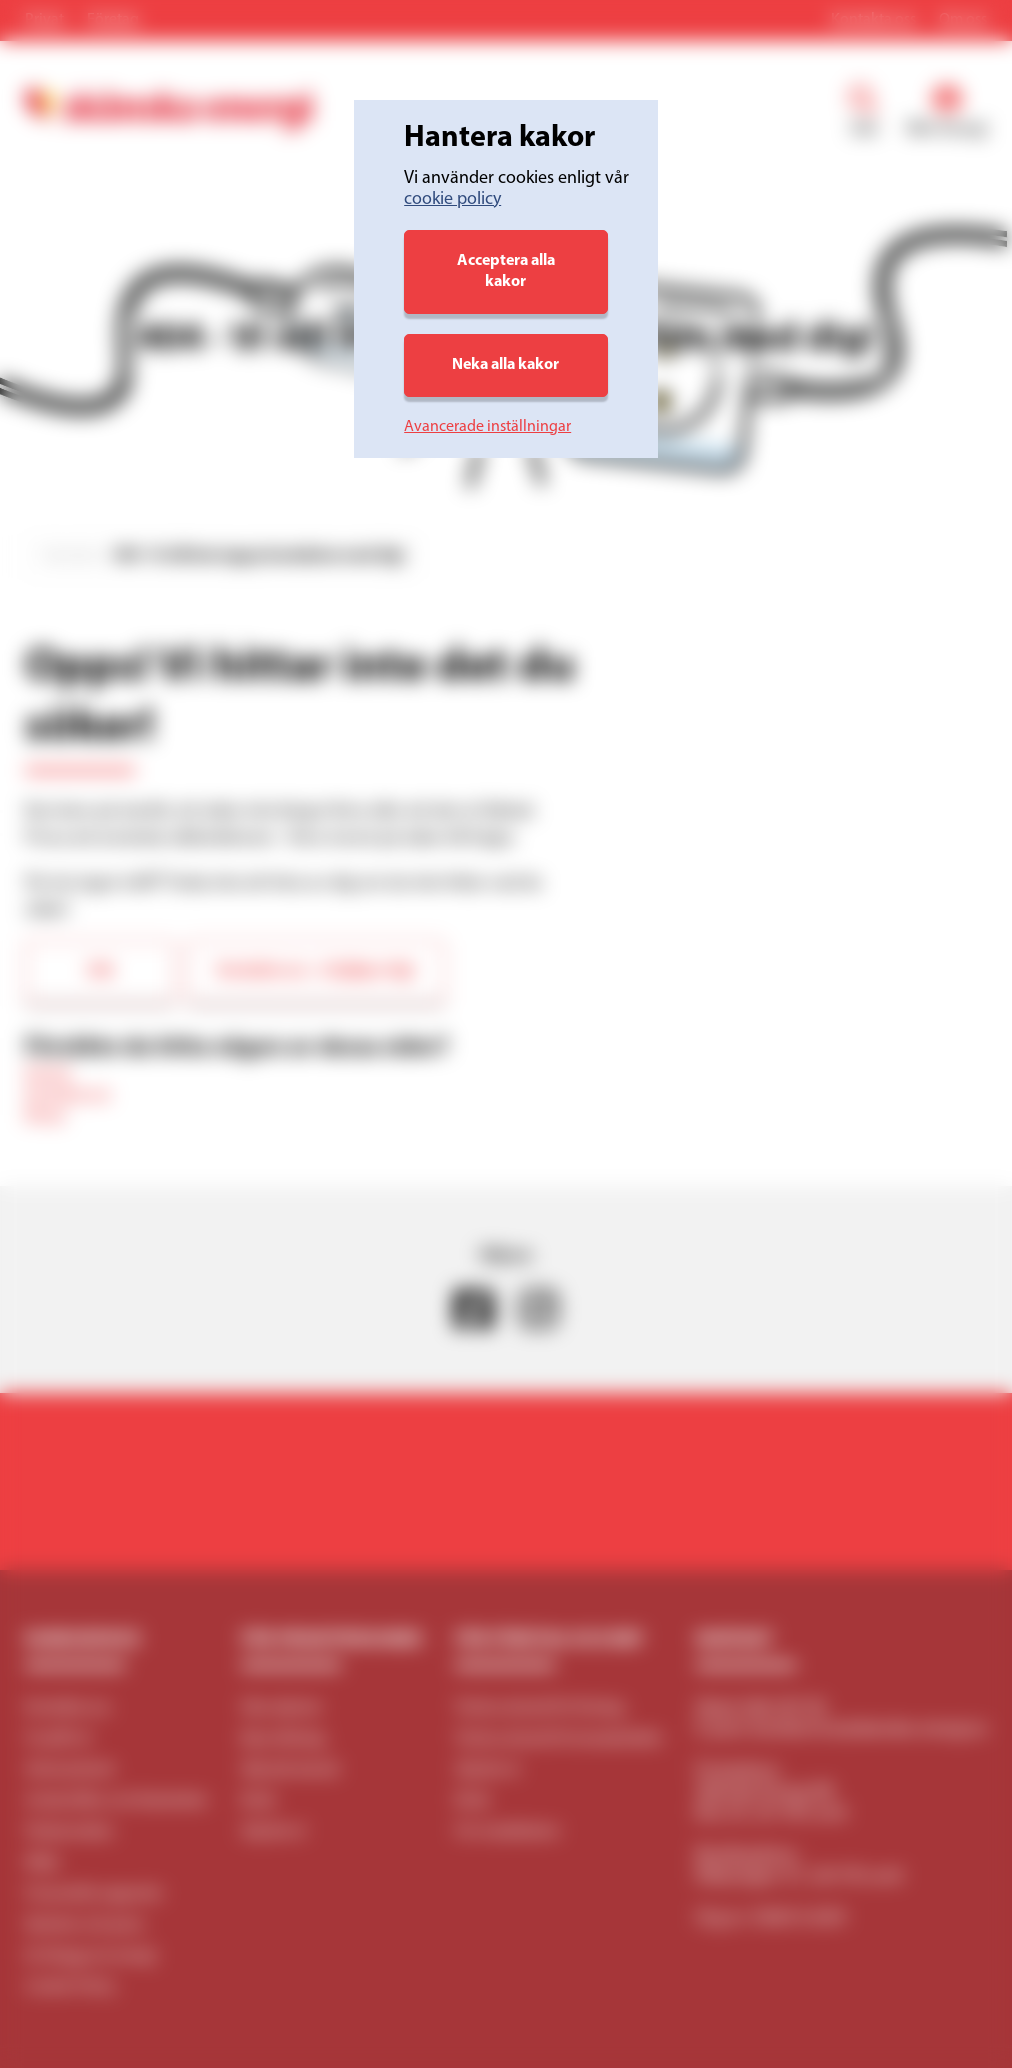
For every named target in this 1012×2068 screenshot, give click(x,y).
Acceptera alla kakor (506, 271)
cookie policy (452, 199)
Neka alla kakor (505, 365)
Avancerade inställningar (487, 427)
